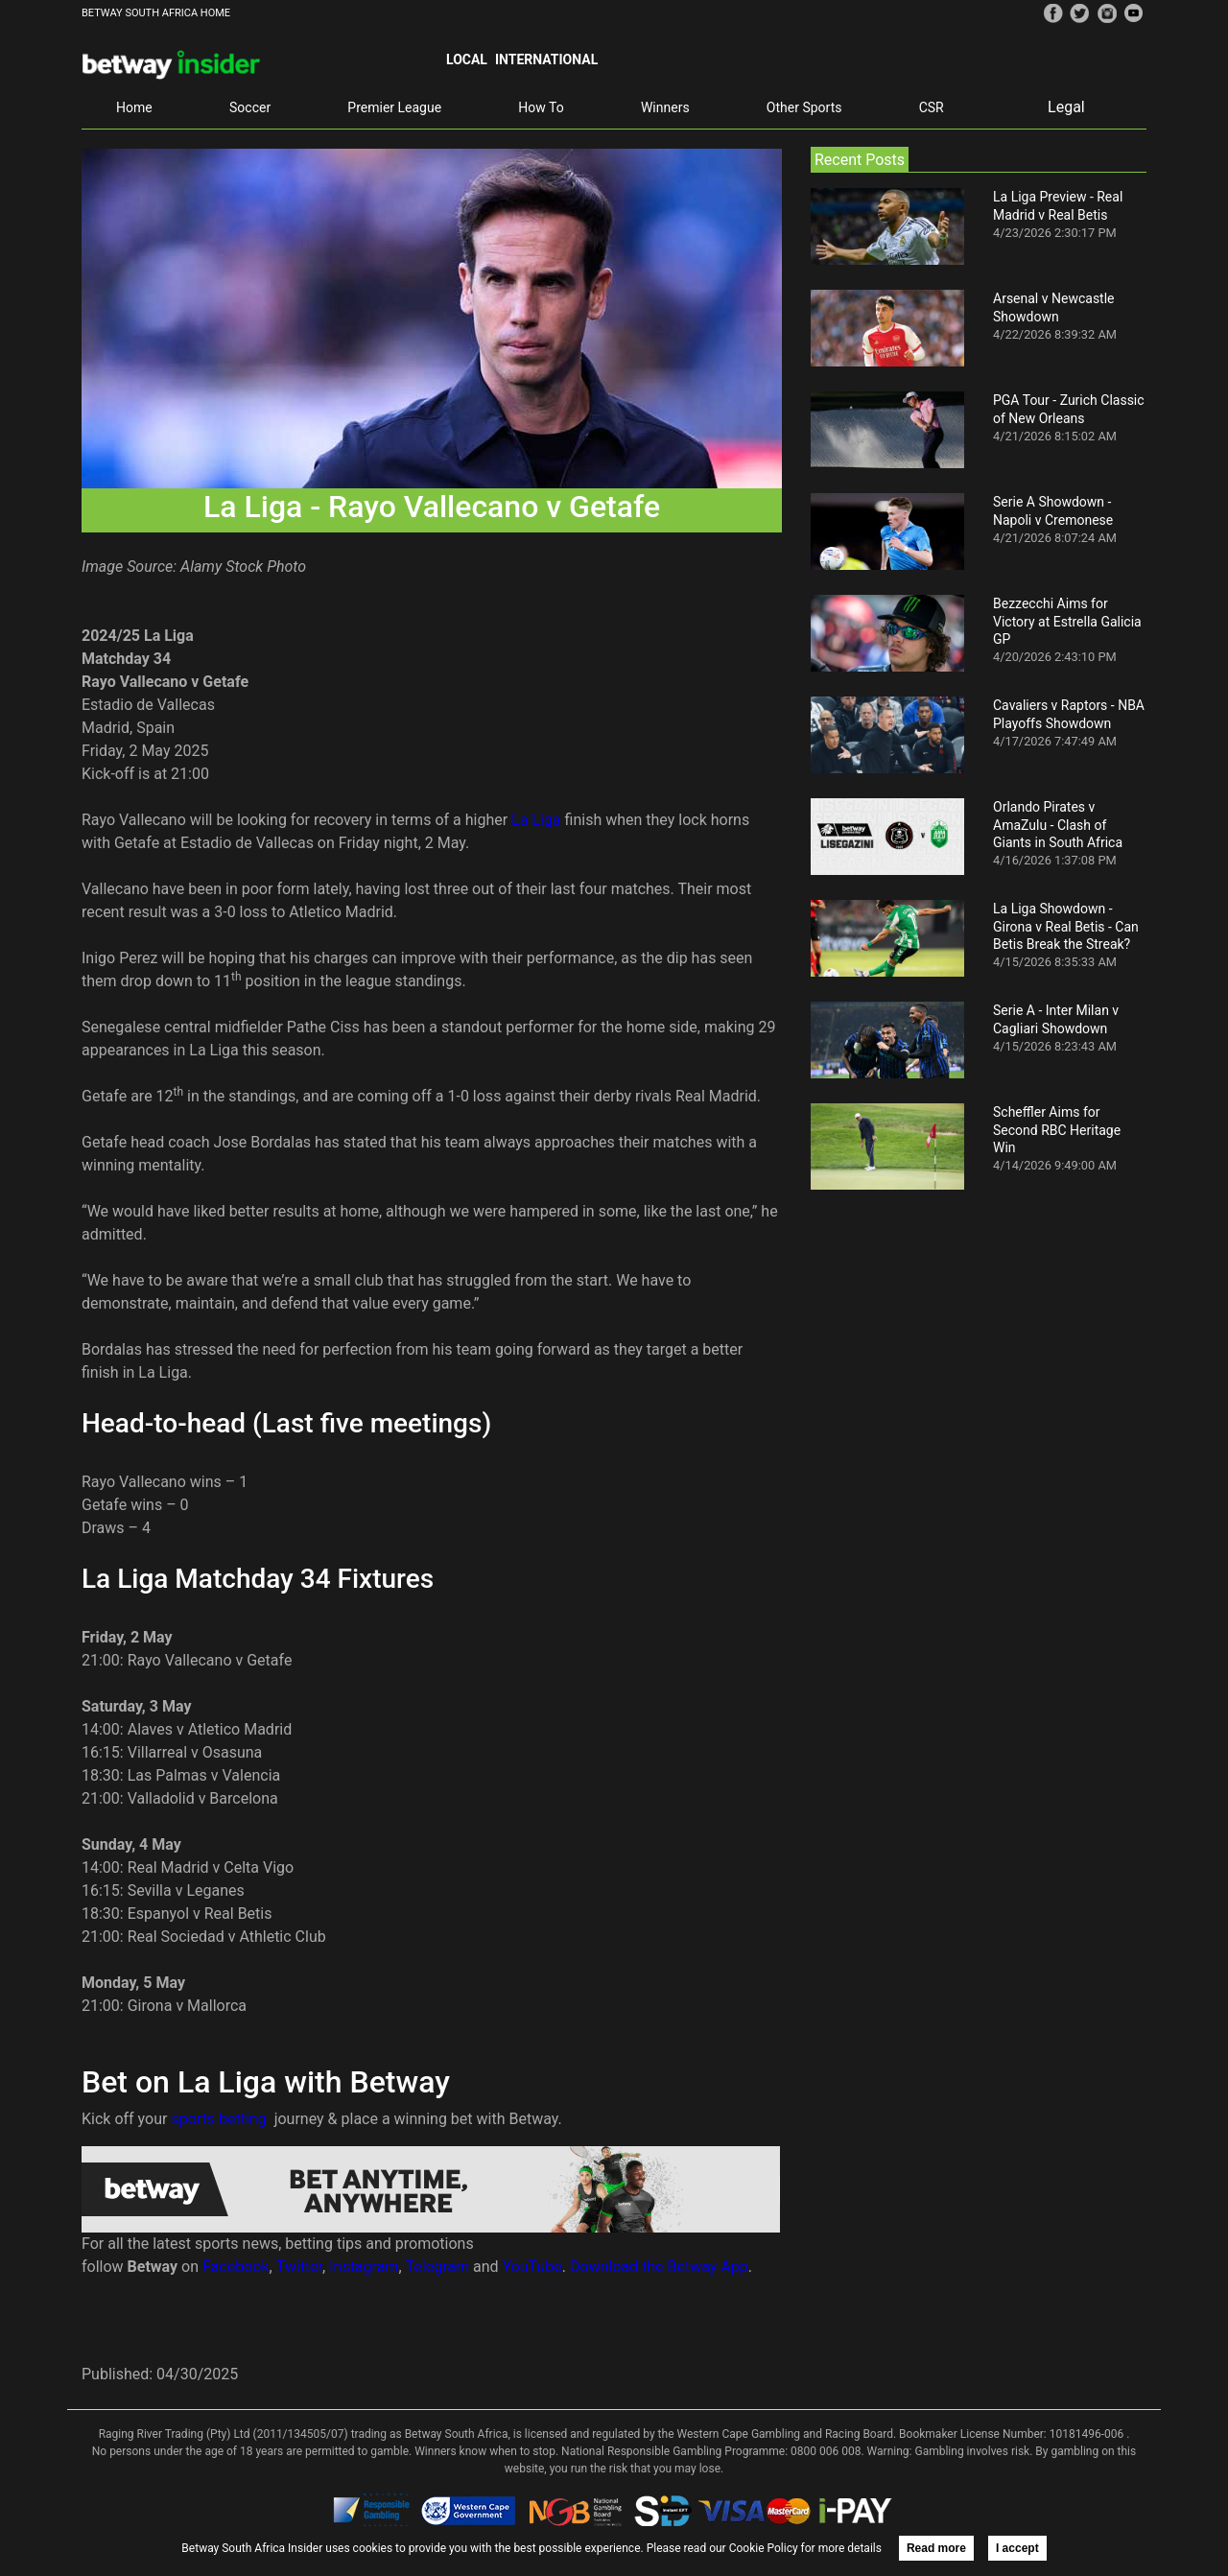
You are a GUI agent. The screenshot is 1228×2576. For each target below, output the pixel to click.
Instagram (363, 2266)
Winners (665, 107)
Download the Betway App (659, 2266)
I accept (1017, 2548)
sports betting (218, 2119)
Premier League (394, 107)
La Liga (535, 820)
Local (466, 59)
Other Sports (804, 107)
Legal (1066, 107)
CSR (931, 107)
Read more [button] (936, 2548)
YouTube (532, 2266)
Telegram (437, 2266)
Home (134, 107)
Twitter (299, 2266)
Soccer (250, 107)
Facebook (235, 2266)
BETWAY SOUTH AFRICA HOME (156, 13)
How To (540, 107)
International (546, 59)
